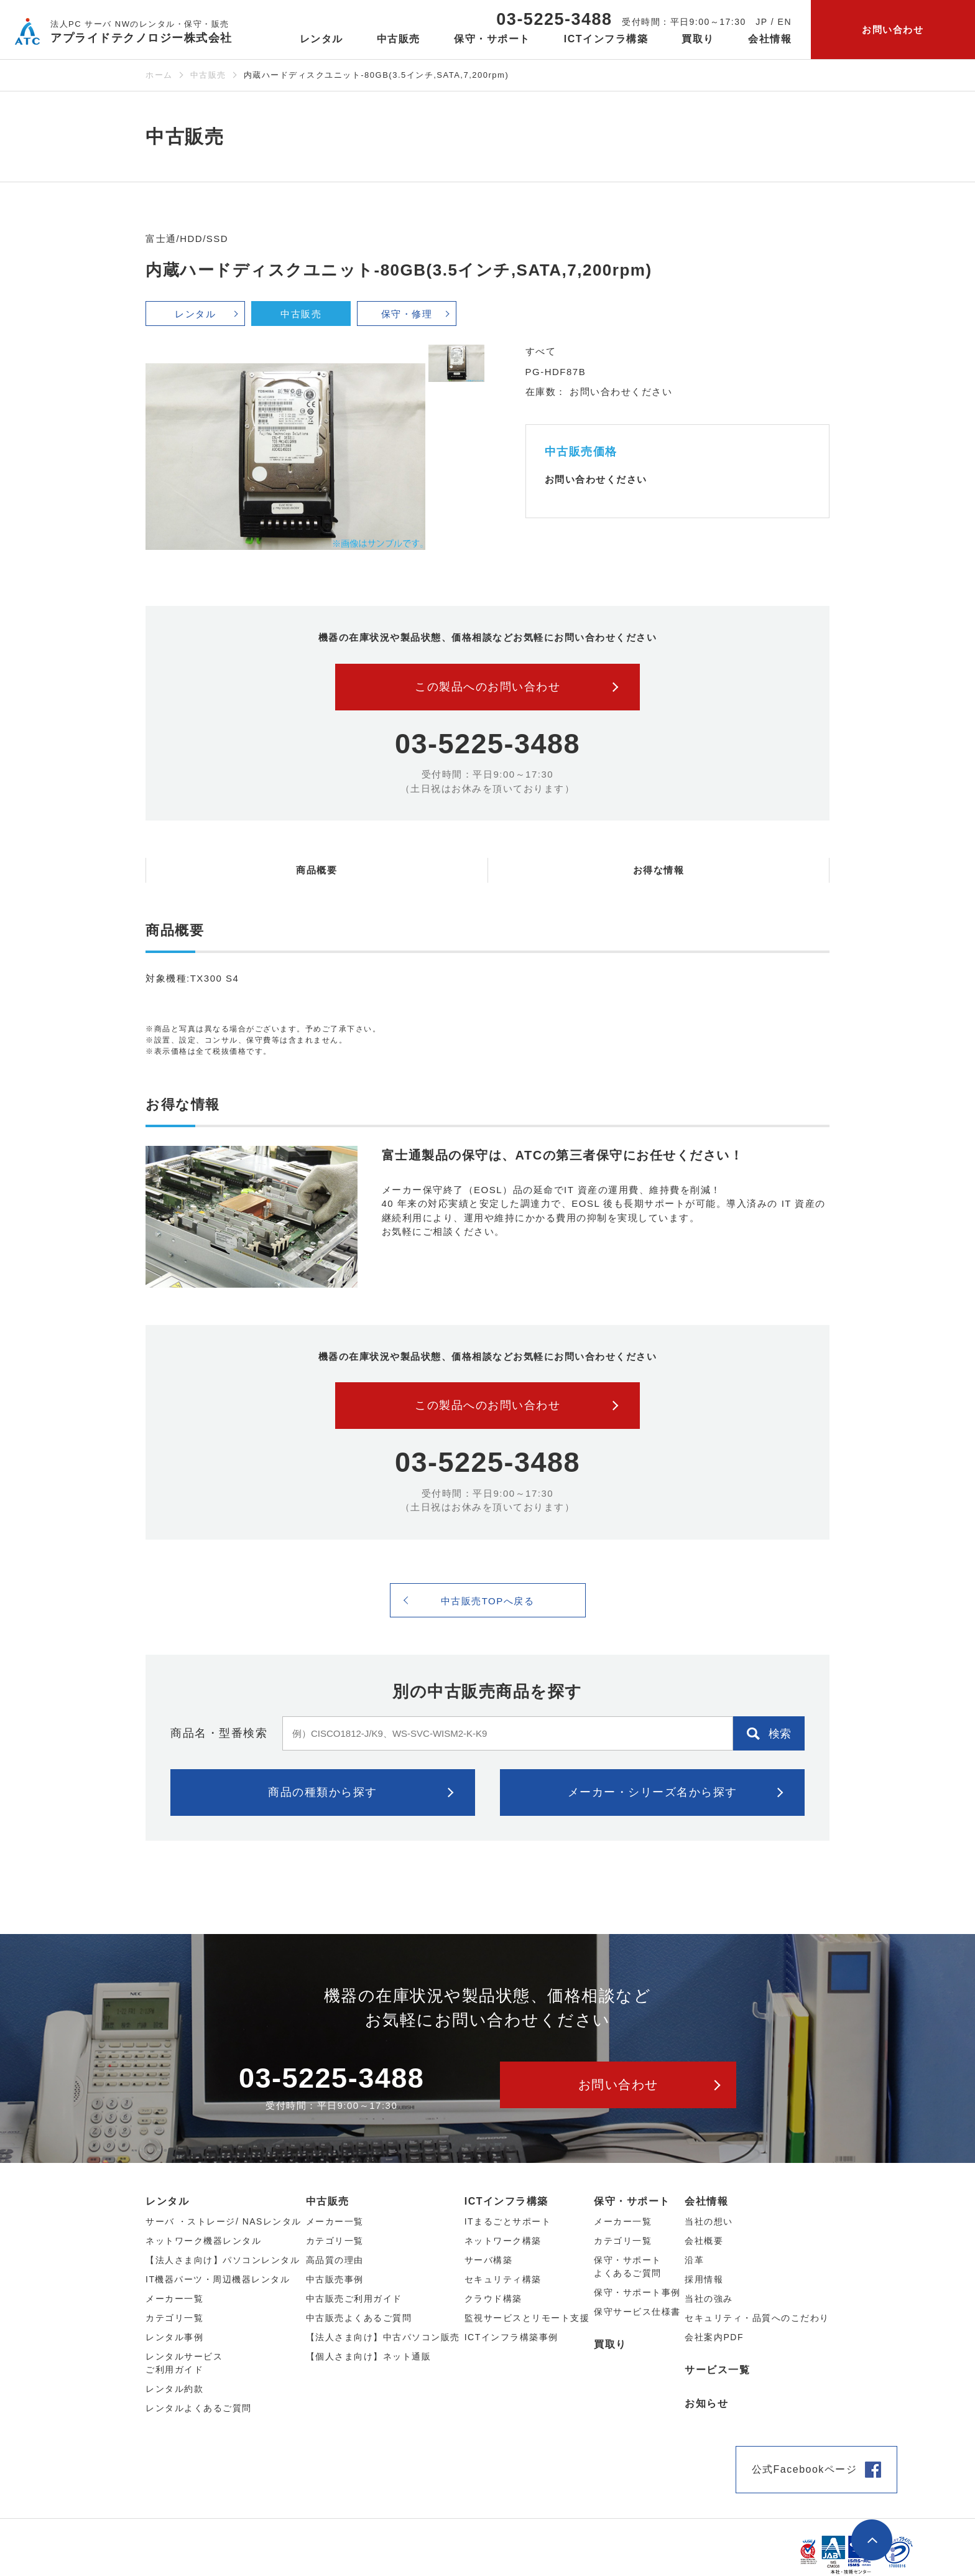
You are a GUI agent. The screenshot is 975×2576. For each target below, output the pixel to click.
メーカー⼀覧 (174, 2299)
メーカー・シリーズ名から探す (652, 1792)
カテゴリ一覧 (623, 2241)
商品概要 (316, 870)
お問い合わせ (892, 29)
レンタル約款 (174, 2389)
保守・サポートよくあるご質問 (628, 2266)
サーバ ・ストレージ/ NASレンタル (224, 2221)
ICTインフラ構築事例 (511, 2337)
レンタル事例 (174, 2337)
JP (761, 22)
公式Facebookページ (804, 2469)
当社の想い (709, 2221)
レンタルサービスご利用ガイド (184, 2362)
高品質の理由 (335, 2260)
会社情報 (706, 2201)
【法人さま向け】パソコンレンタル (223, 2260)
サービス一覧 (717, 2369)
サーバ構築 (488, 2260)
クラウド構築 (493, 2299)
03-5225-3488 (554, 19)
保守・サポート (632, 2201)
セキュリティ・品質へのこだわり (757, 2318)
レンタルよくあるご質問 (199, 2408)
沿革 (694, 2260)
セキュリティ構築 (503, 2279)
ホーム (159, 75)
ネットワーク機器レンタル (203, 2241)
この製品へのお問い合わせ (487, 687)
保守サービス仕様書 (637, 2312)
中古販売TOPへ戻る (488, 1601)
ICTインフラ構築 (506, 2201)
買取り (698, 39)
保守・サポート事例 (637, 2292)
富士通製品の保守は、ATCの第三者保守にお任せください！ (563, 1155)
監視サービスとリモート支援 (527, 2318)
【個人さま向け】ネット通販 (369, 2356)
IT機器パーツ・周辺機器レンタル (218, 2279)
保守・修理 (407, 314)
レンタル (195, 314)
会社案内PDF (714, 2337)
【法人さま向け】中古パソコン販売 (383, 2337)
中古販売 (208, 75)
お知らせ (706, 2403)
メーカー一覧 (623, 2221)
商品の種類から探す (322, 1792)
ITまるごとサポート (507, 2221)
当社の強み (709, 2299)
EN (785, 22)
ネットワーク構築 (503, 2241)
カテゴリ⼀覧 (174, 2318)
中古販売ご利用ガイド (354, 2299)
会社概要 (704, 2241)
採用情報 (704, 2279)
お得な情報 (659, 870)
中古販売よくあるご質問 (359, 2318)
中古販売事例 (335, 2279)
